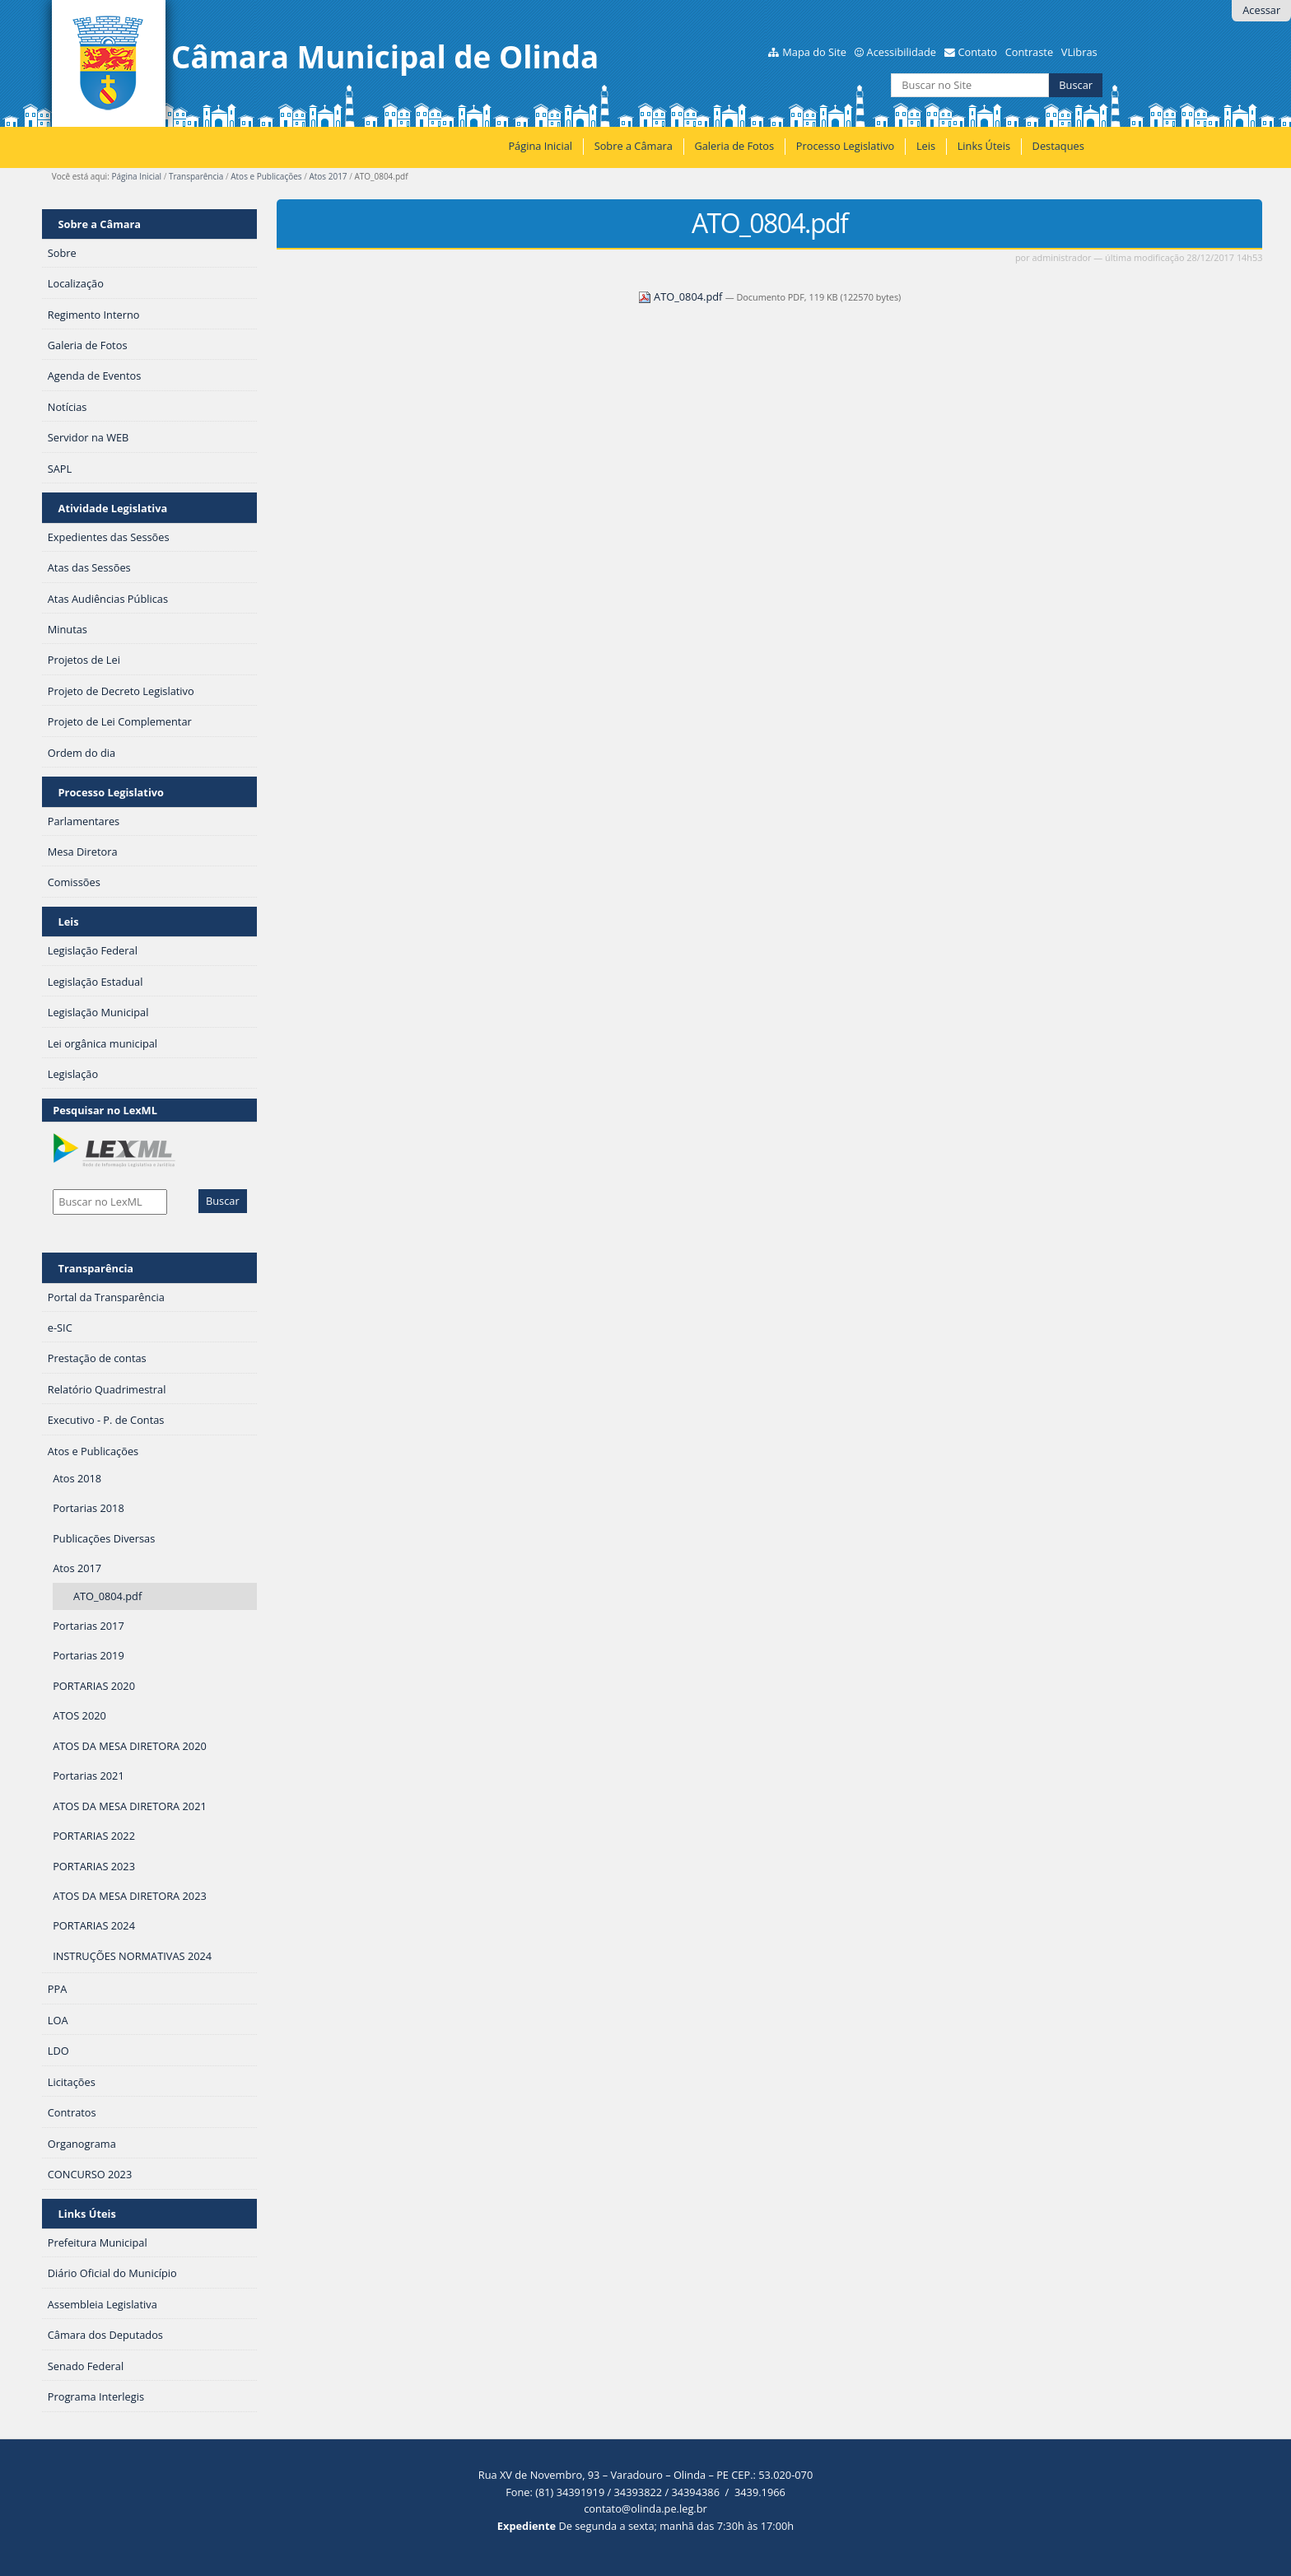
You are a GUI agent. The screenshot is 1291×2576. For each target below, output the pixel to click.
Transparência (196, 176)
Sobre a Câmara (633, 145)
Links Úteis (984, 145)
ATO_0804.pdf (681, 296)
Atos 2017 (328, 176)
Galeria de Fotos (734, 145)
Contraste (1029, 51)
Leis (925, 145)
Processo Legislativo (845, 145)
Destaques (1058, 145)
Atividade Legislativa (113, 508)
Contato (977, 51)
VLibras (1079, 51)
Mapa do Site (814, 51)
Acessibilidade (901, 51)
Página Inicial (540, 145)
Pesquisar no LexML (105, 1110)
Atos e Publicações (266, 176)
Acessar (1261, 9)
